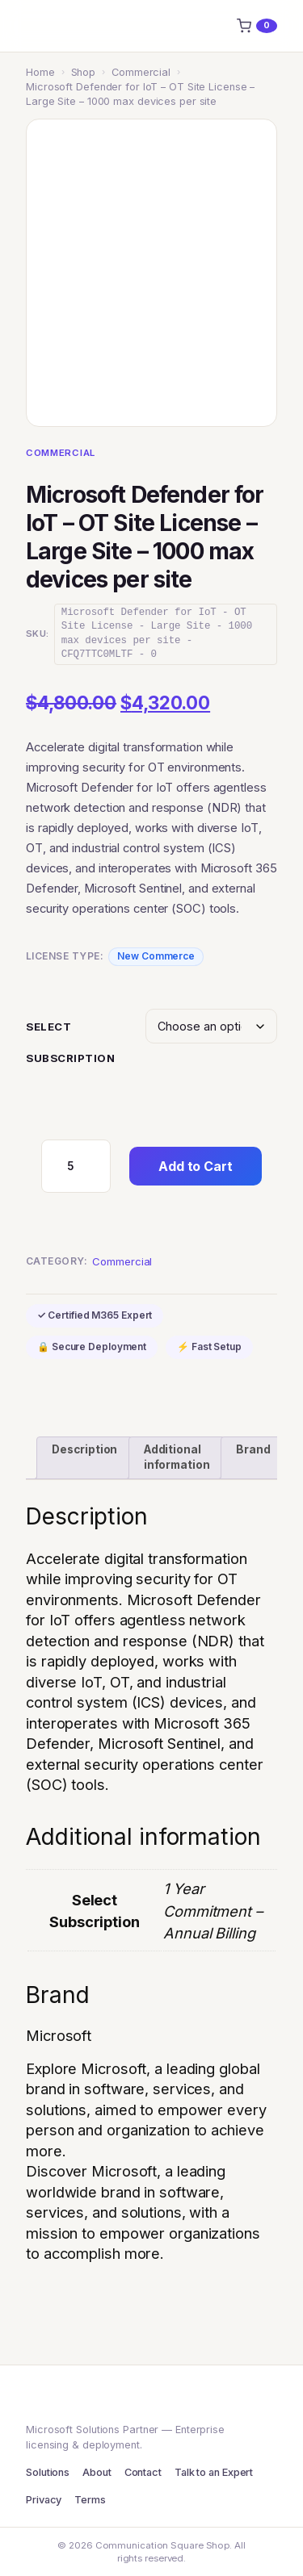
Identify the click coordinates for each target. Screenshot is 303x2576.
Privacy (43, 2500)
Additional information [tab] (177, 1457)
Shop (83, 72)
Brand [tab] (253, 1449)
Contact (143, 2472)
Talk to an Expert (214, 2472)
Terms (90, 2500)
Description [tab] (84, 1449)
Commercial (141, 72)
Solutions (47, 2472)
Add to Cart (195, 1166)
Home (40, 72)
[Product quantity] (76, 1166)
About (97, 2472)
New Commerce (156, 956)
